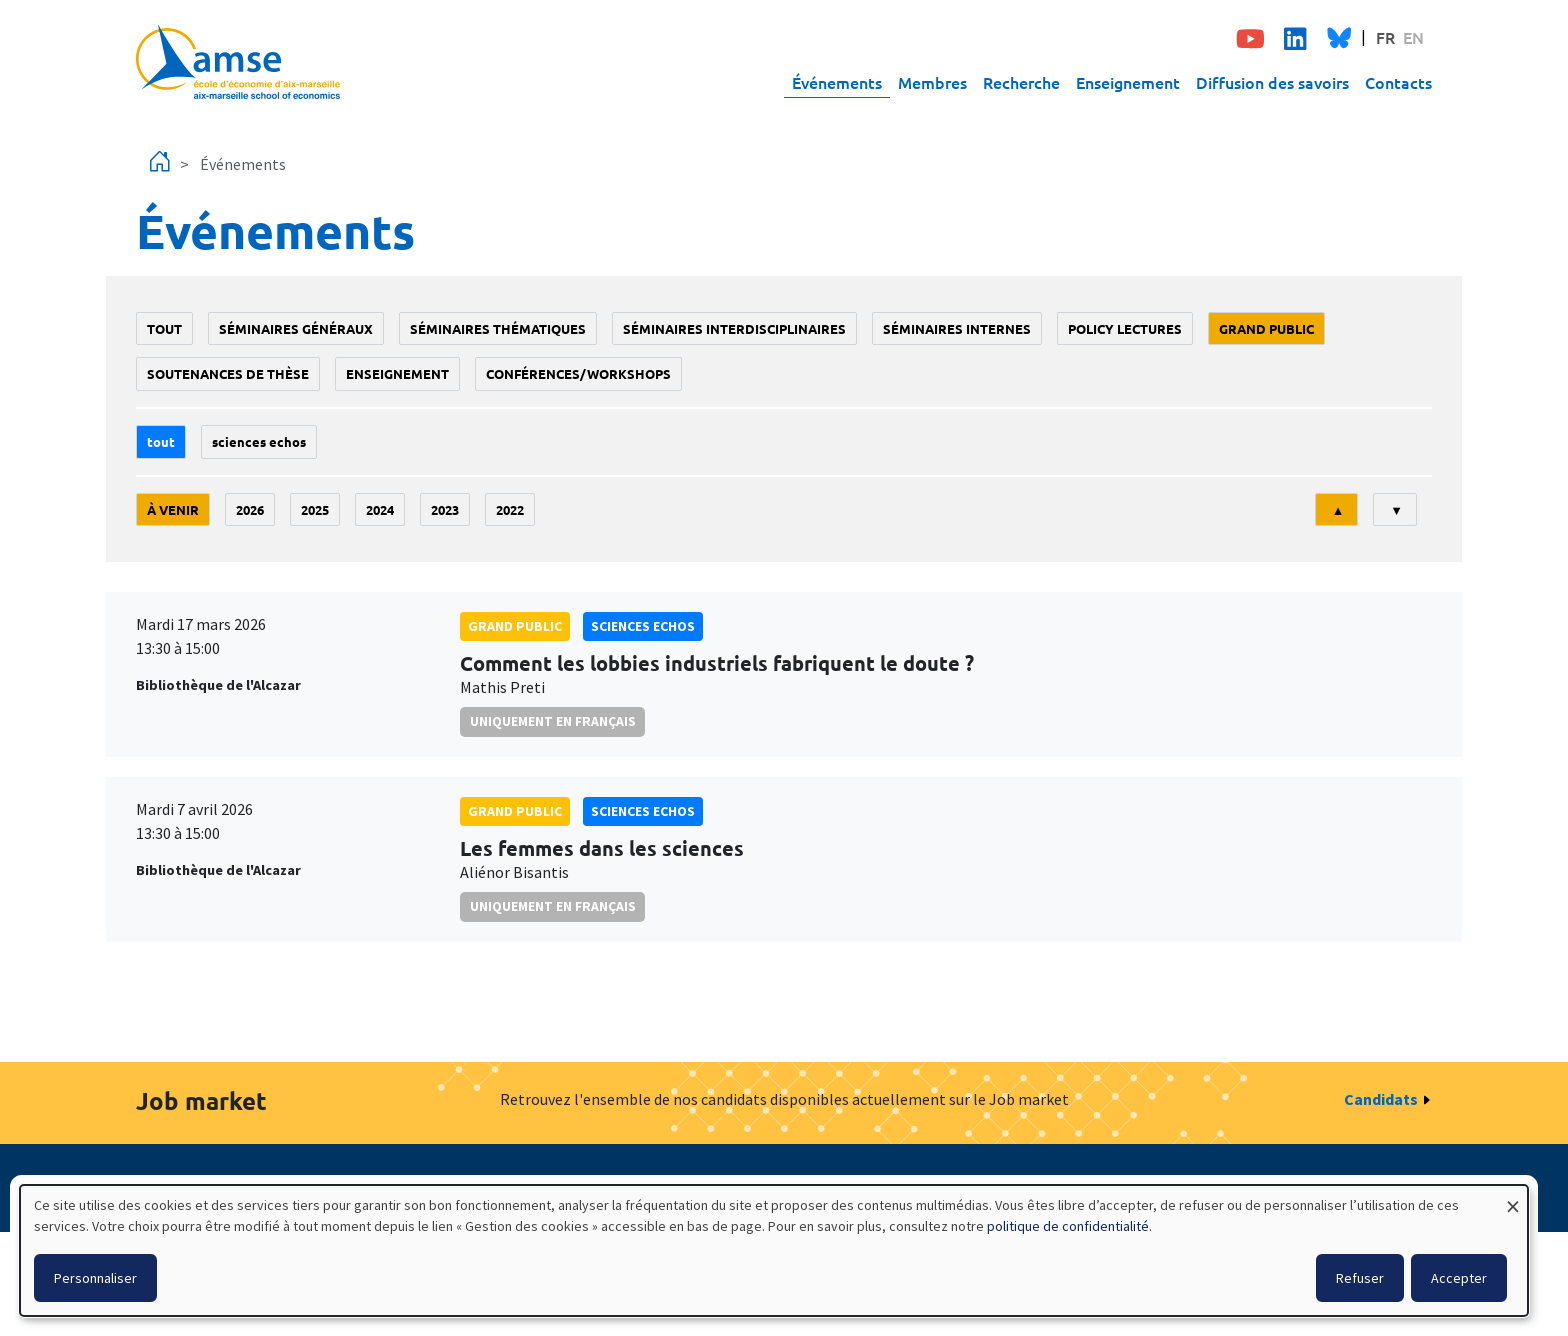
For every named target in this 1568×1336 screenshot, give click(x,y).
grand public (1266, 328)
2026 (250, 509)
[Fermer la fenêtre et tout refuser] (1513, 1197)
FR (1385, 37)
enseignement (397, 373)
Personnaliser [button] (95, 1278)
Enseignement (1128, 82)
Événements (837, 82)
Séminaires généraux (296, 328)
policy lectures (1125, 328)
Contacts (1398, 82)
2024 (380, 509)
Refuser (1360, 1278)
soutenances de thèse (228, 373)
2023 (445, 509)
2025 (315, 509)
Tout (164, 328)
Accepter (1459, 1278)
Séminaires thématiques (498, 328)
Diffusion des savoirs (1272, 82)
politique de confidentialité (1068, 1226)
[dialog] (774, 1250)
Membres (932, 82)
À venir (173, 509)
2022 (510, 509)
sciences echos (259, 441)
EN (1413, 37)
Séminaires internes (957, 328)
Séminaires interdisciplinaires (734, 328)
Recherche (1021, 82)
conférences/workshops (578, 373)
